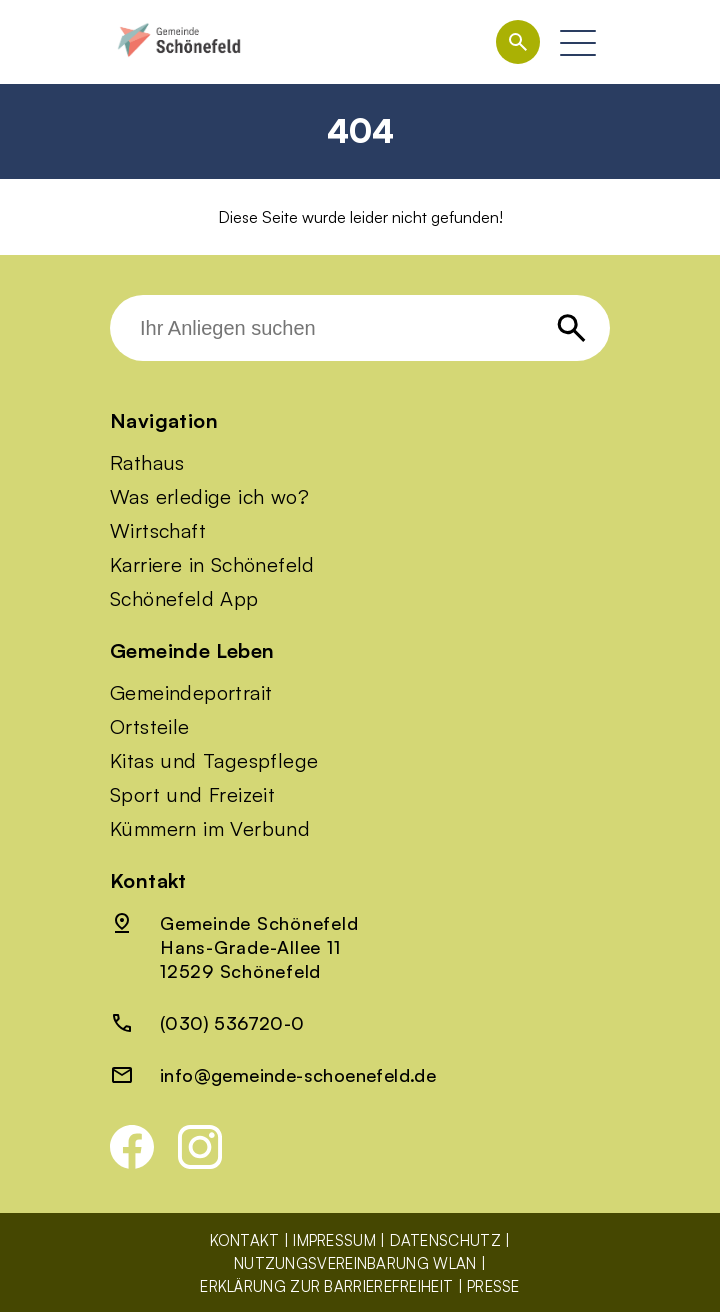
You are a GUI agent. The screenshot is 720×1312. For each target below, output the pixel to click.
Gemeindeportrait (191, 693)
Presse (493, 1286)
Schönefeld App (184, 599)
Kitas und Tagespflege (214, 761)
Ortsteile (150, 727)
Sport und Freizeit (192, 795)
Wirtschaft (158, 531)
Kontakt (245, 1240)
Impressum (334, 1240)
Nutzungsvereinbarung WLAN (355, 1263)
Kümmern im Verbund (210, 829)
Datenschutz (445, 1240)
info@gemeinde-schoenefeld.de (298, 1075)
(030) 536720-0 (232, 1023)
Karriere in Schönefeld (212, 565)
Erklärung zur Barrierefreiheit (326, 1286)
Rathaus (147, 463)
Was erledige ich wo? (209, 497)
